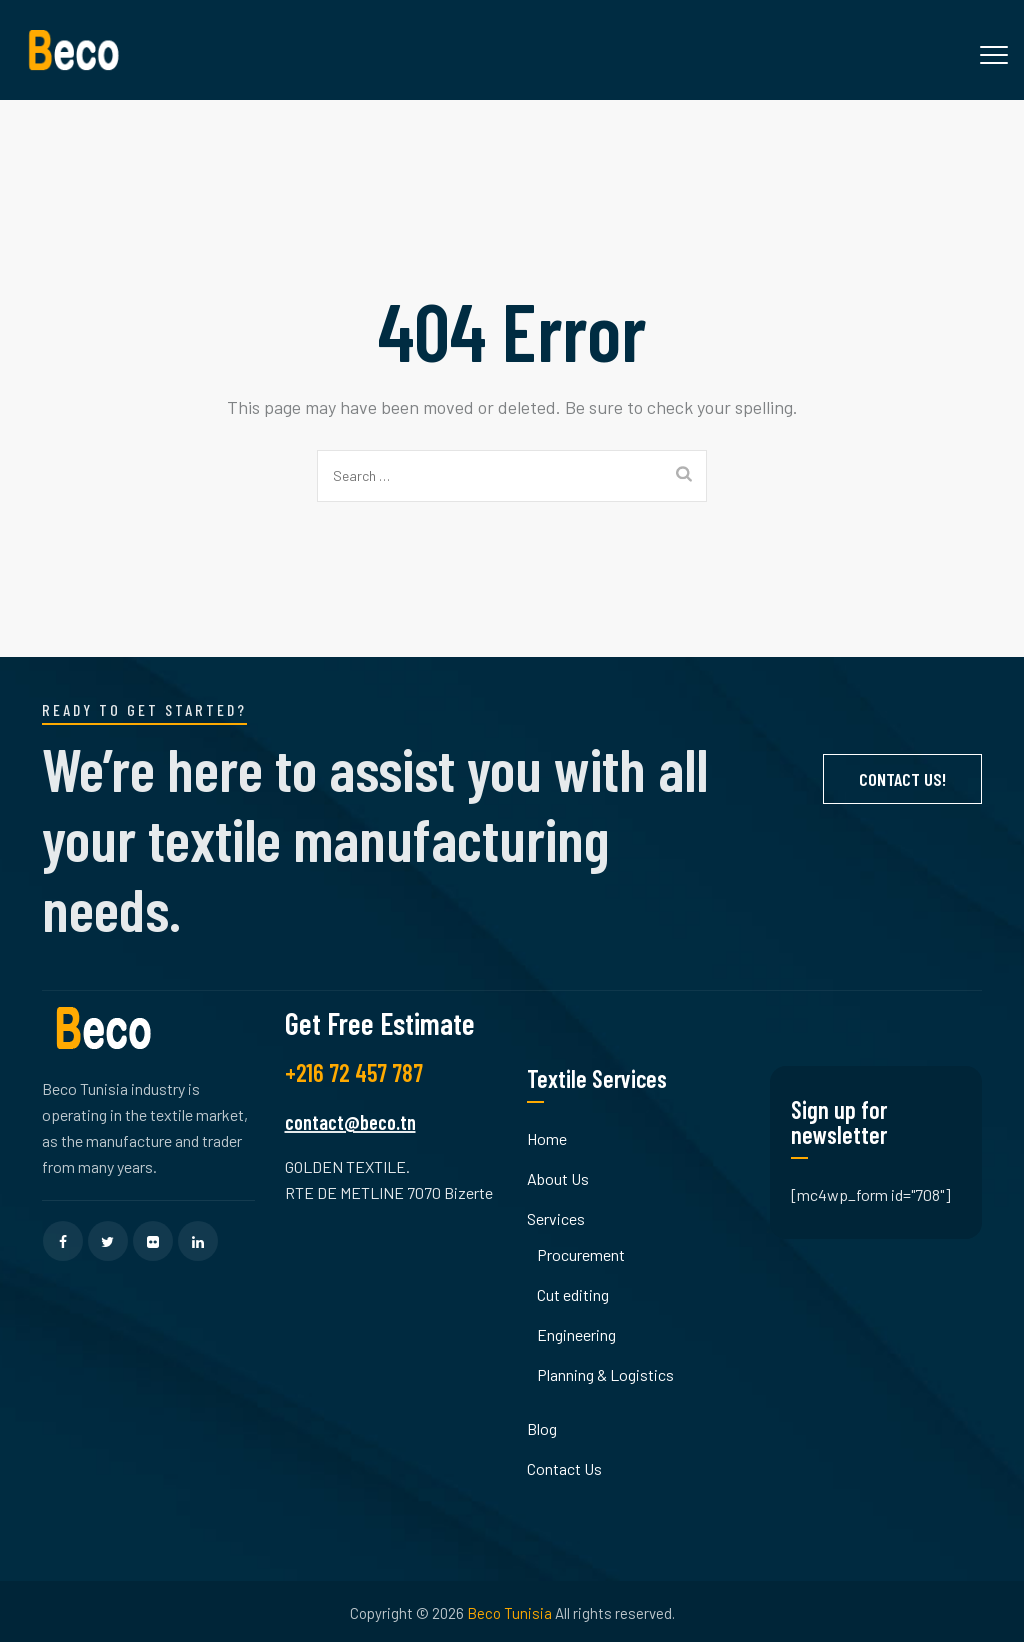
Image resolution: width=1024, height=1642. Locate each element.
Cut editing (573, 1294)
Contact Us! (902, 779)
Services (556, 1218)
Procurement (581, 1254)
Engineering (576, 1334)
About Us (558, 1178)
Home (547, 1138)
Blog (542, 1428)
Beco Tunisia (509, 1613)
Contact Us (564, 1468)
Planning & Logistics (605, 1374)
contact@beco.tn (350, 1122)
